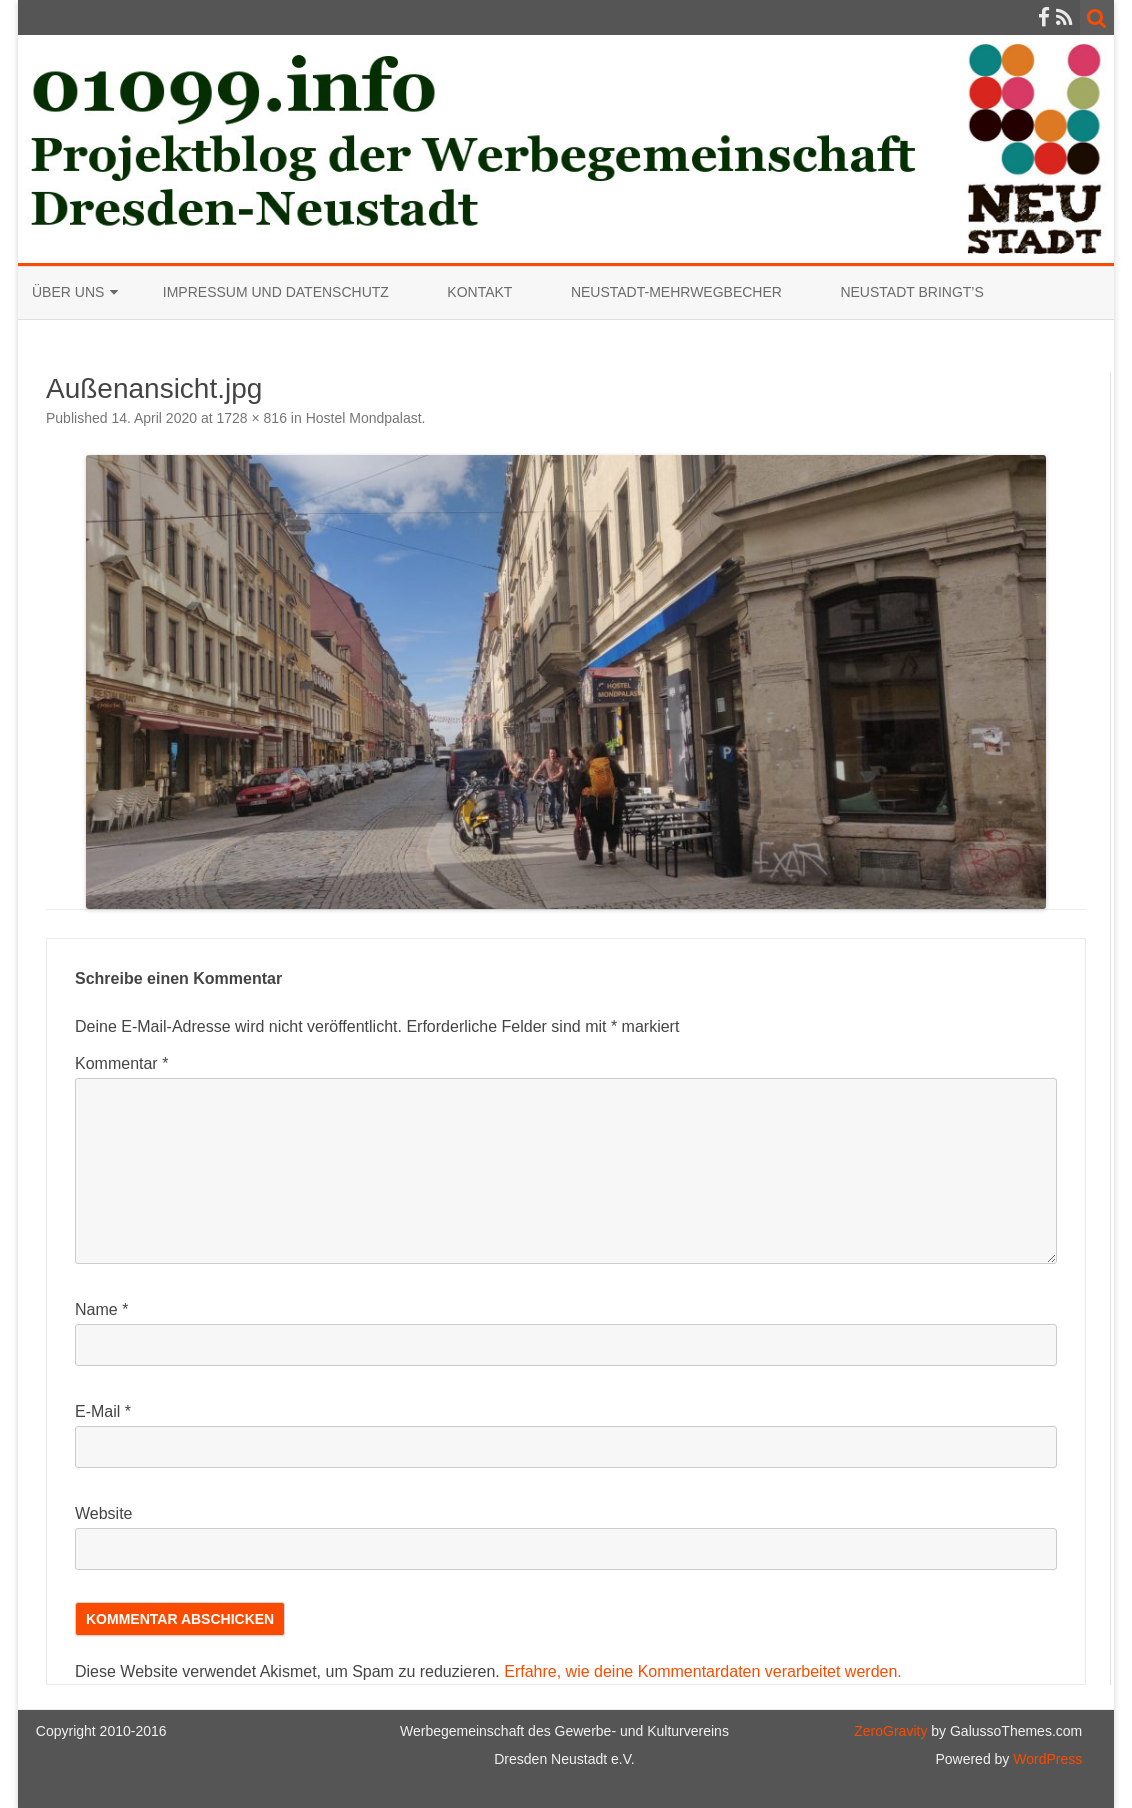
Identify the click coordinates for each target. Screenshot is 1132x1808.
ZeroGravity (890, 1731)
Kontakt (479, 292)
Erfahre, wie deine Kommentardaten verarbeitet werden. (703, 1671)
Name (101, 1309)
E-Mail (103, 1411)
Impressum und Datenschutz (276, 292)
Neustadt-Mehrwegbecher (676, 292)
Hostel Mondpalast (364, 418)
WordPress (1045, 1759)
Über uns (68, 292)
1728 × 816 (251, 418)
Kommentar (121, 1063)
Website (104, 1513)
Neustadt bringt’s (911, 292)
